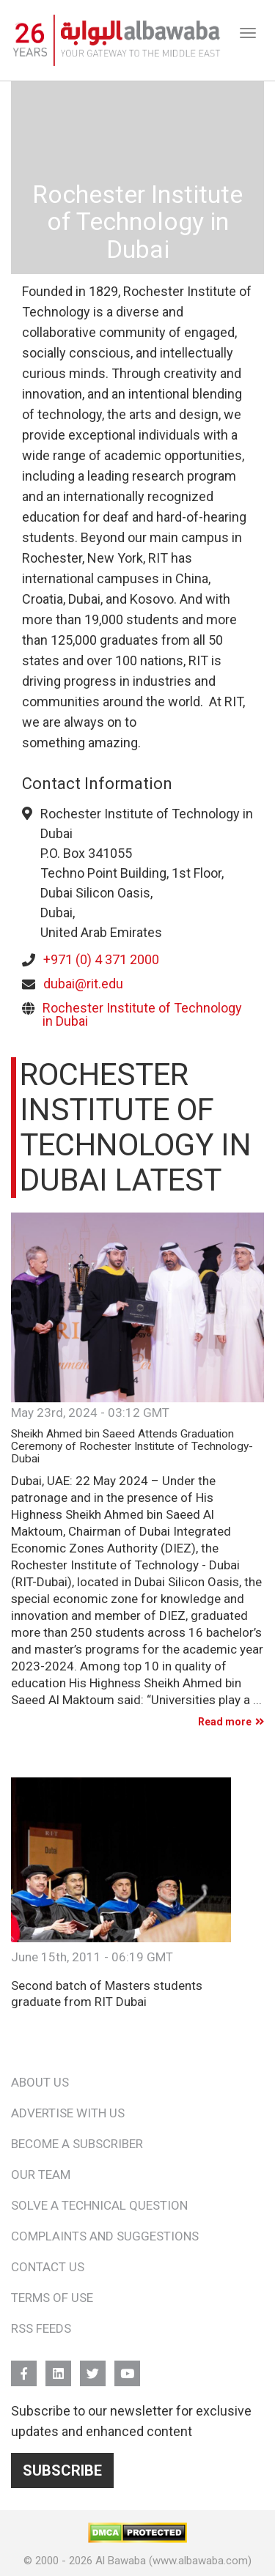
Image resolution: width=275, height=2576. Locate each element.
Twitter (93, 2367)
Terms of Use (52, 2297)
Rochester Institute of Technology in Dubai (142, 1014)
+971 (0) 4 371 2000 (101, 959)
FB (24, 2367)
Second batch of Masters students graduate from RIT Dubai (106, 1993)
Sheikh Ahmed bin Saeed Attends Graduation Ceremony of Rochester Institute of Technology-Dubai (132, 1446)
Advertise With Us (68, 2113)
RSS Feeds (41, 2328)
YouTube (127, 2367)
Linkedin (58, 2367)
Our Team (40, 2174)
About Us (40, 2082)
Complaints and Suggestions (105, 2236)
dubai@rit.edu (83, 983)
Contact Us (47, 2266)
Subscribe (62, 2470)
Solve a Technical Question (99, 2205)
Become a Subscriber (77, 2143)
